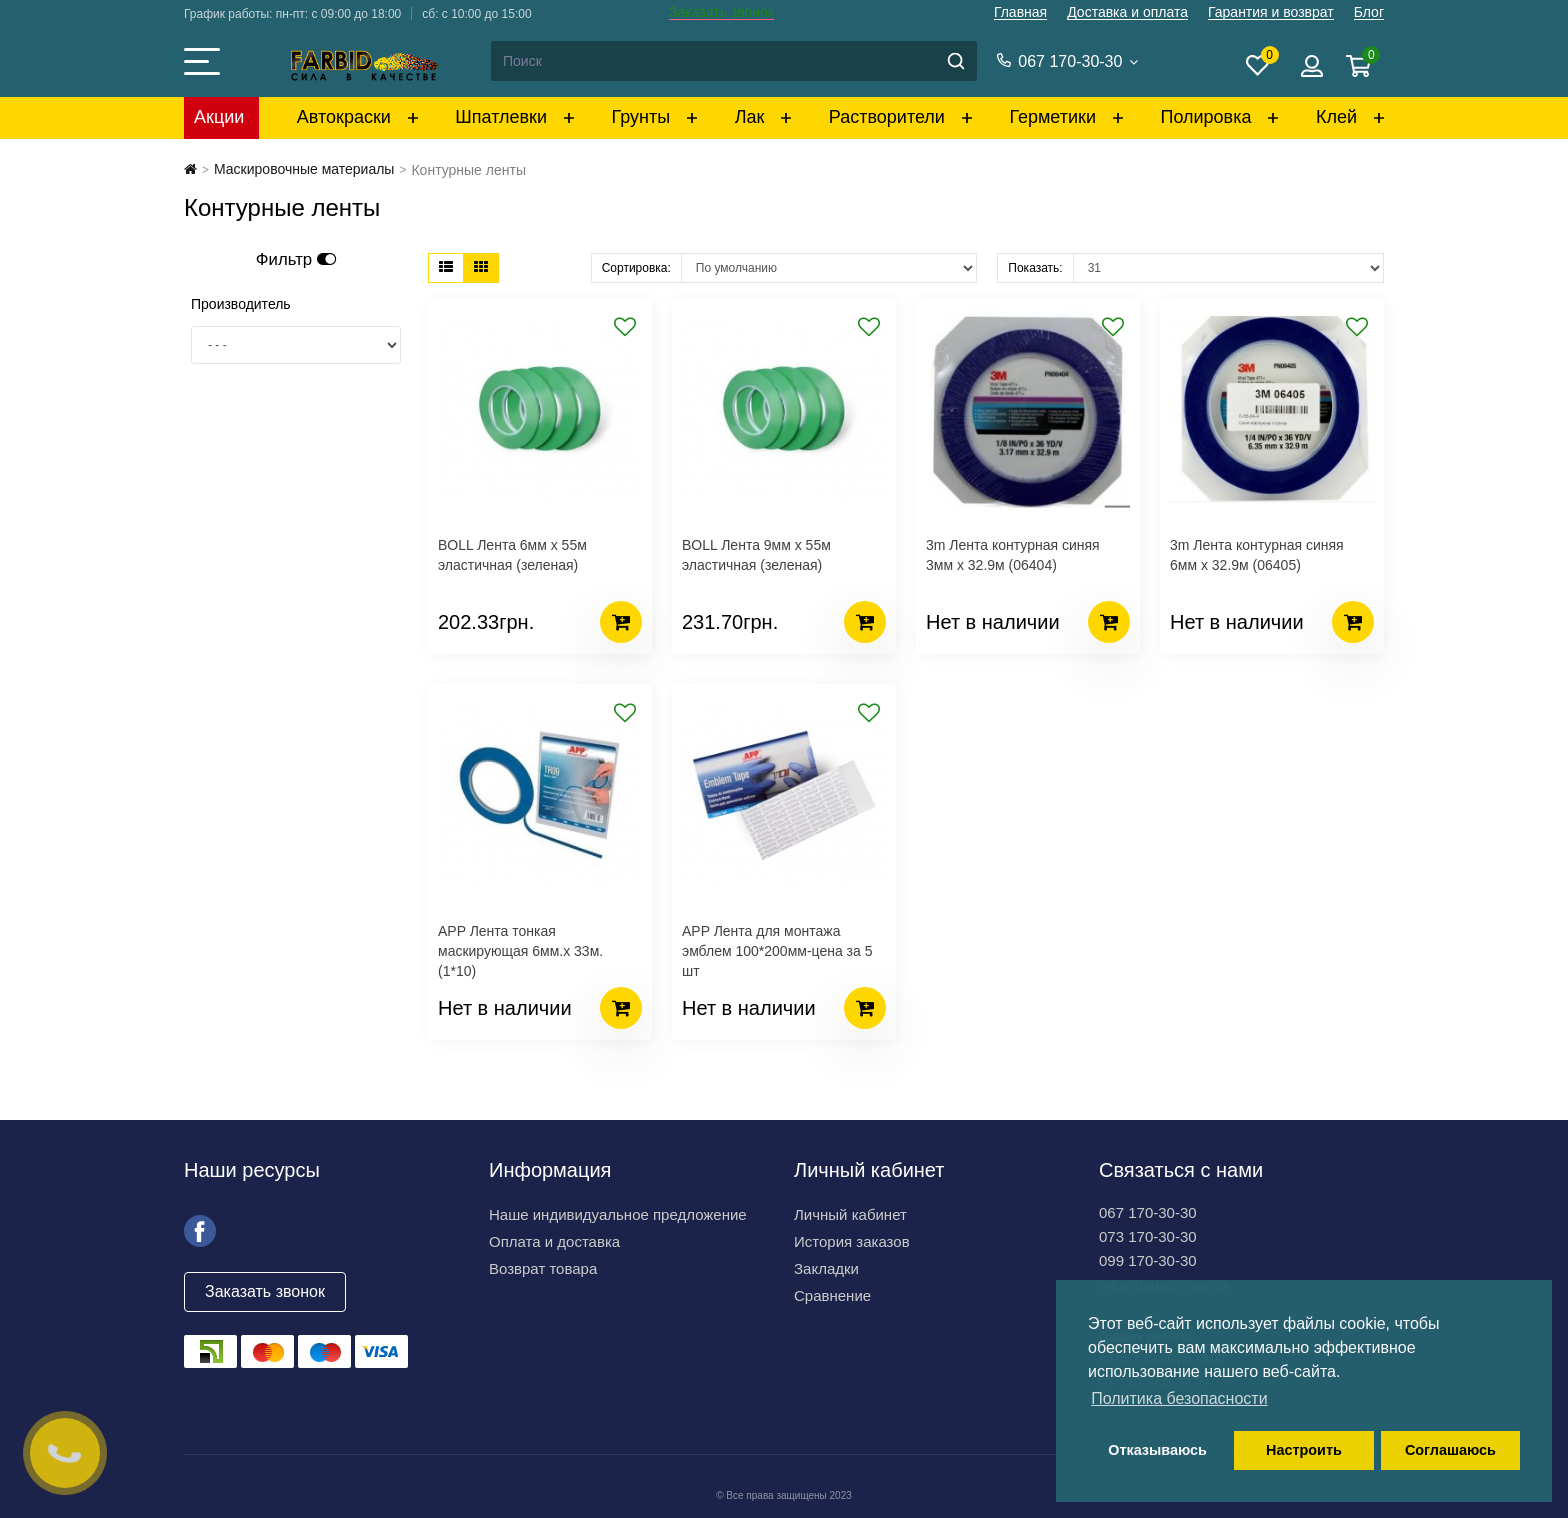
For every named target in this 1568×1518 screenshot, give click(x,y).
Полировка (1205, 117)
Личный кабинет (850, 1214)
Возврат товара (543, 1268)
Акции (219, 117)
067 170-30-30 (1148, 1212)
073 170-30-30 (1148, 1236)
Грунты (641, 117)
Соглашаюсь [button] (1450, 1450)
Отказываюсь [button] (1157, 1450)
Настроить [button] (1304, 1450)
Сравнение (832, 1295)
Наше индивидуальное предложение (618, 1214)
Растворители (887, 117)
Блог (1369, 12)
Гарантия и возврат (1271, 12)
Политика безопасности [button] (1179, 1398)
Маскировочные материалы (304, 169)
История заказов (852, 1241)
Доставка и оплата (1127, 12)
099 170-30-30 (1148, 1260)
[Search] (733, 61)
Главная (1020, 12)
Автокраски (344, 117)
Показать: (1035, 268)
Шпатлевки (501, 117)
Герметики (1052, 117)
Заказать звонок (721, 12)
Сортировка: (636, 268)
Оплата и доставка (554, 1241)
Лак (750, 117)
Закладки (826, 1268)
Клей (1336, 117)
